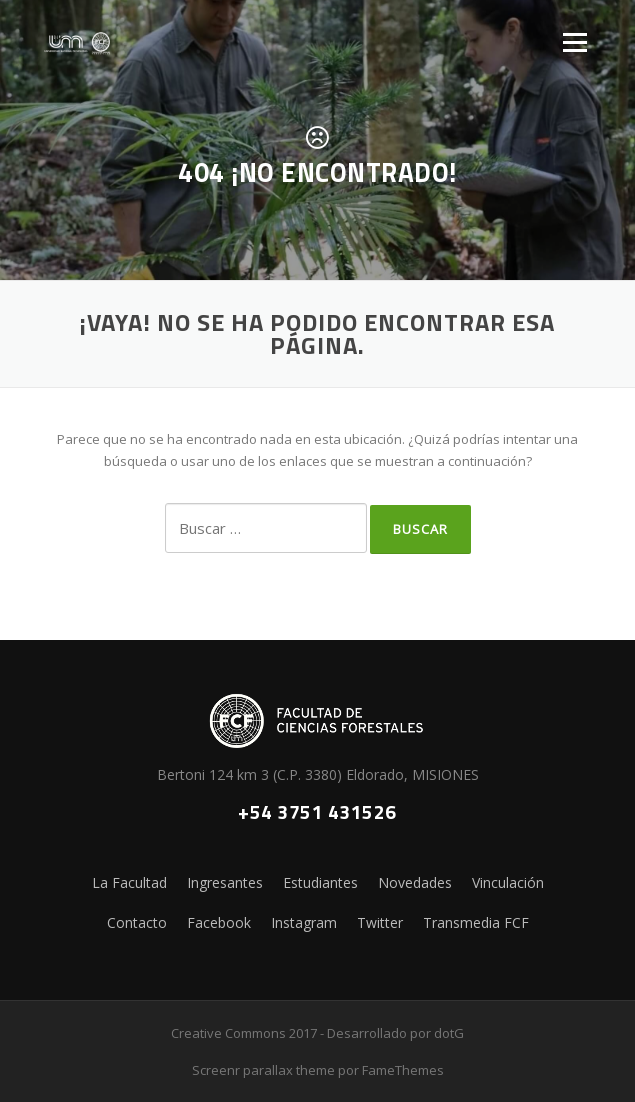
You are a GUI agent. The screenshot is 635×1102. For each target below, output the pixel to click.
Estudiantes (320, 882)
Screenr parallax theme (263, 1070)
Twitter (380, 922)
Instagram (304, 922)
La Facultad (129, 882)
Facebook (219, 922)
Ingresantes (225, 882)
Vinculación (508, 882)
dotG (449, 1033)
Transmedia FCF (476, 922)
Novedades (415, 882)
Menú (574, 42)
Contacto (137, 922)
